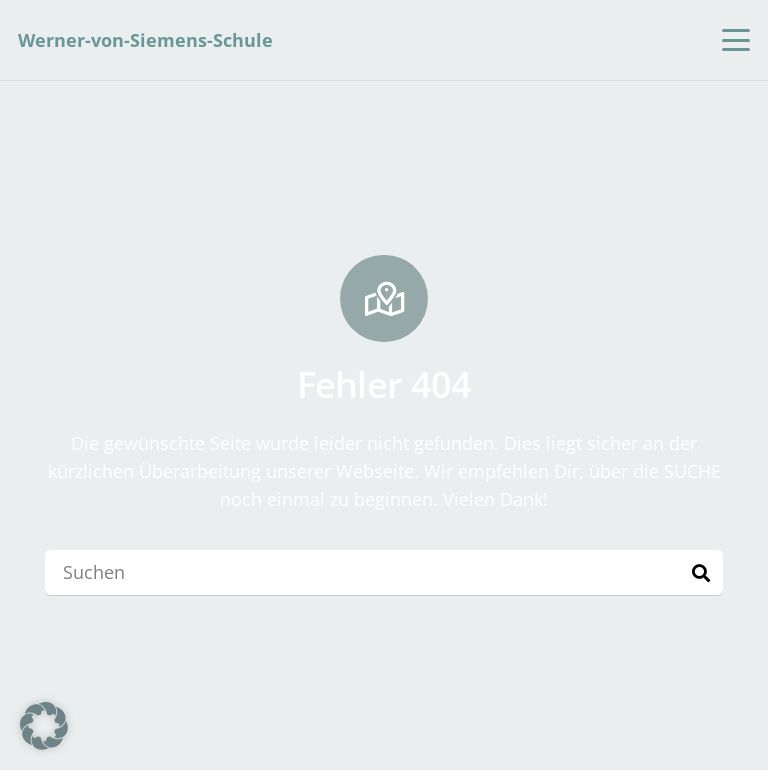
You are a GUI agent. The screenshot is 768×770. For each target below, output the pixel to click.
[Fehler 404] (384, 299)
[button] (736, 40)
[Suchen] (384, 572)
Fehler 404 (384, 384)
